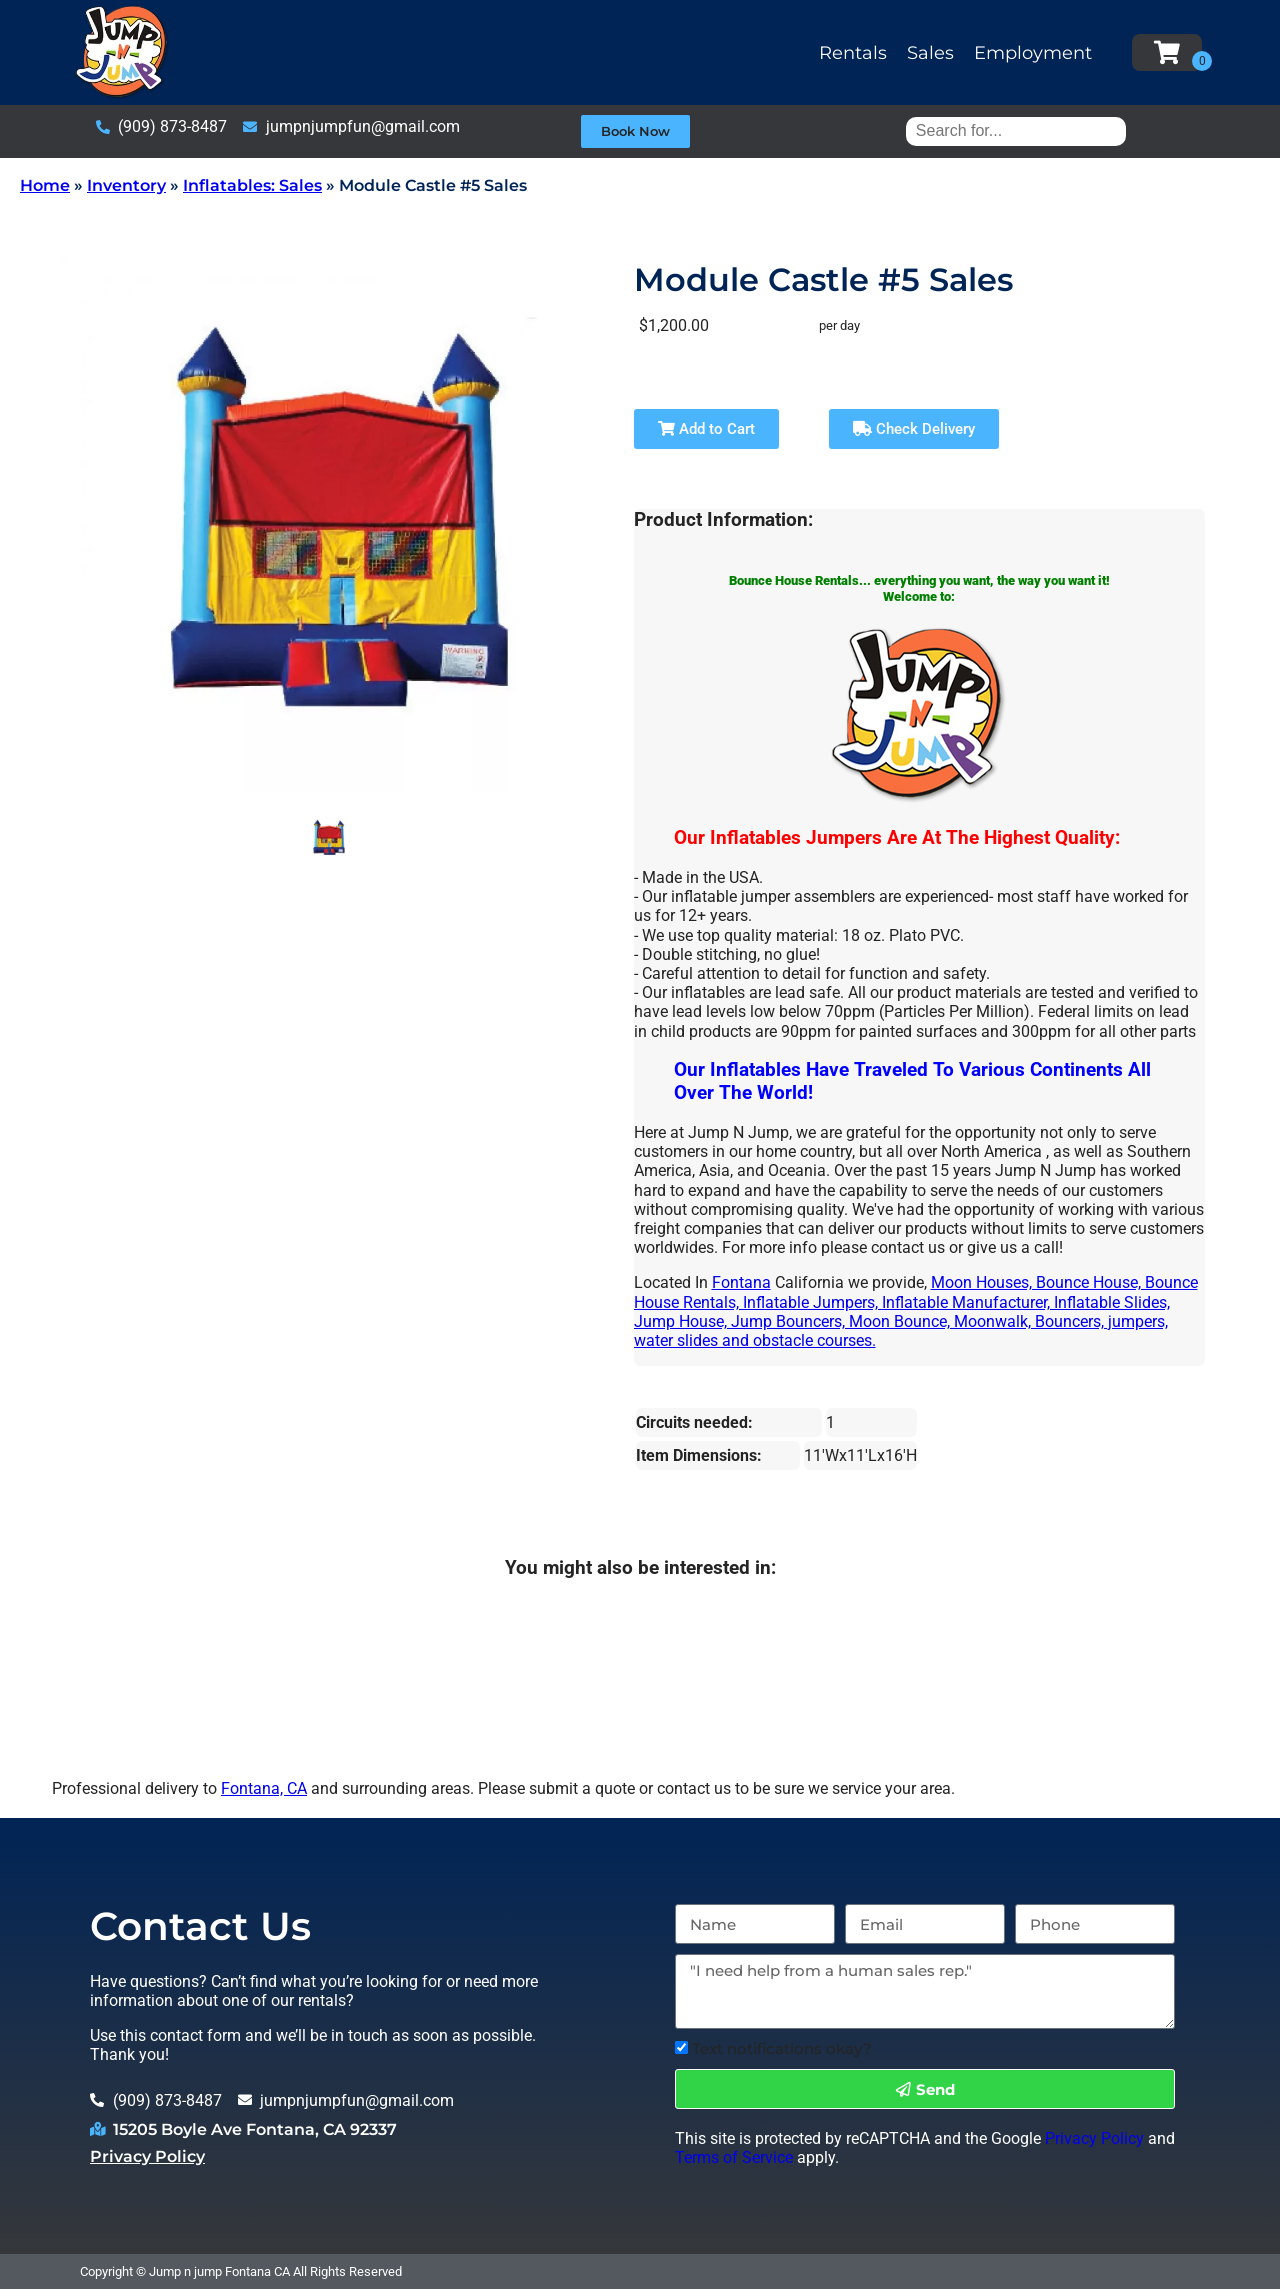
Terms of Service (734, 2157)
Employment (1033, 53)
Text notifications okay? (782, 2048)
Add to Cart (706, 429)
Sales (930, 53)
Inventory (126, 185)
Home (45, 185)
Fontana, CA (264, 1788)
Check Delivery (914, 429)
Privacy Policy (147, 2156)
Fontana (741, 1282)
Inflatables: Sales (252, 185)
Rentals (853, 53)
